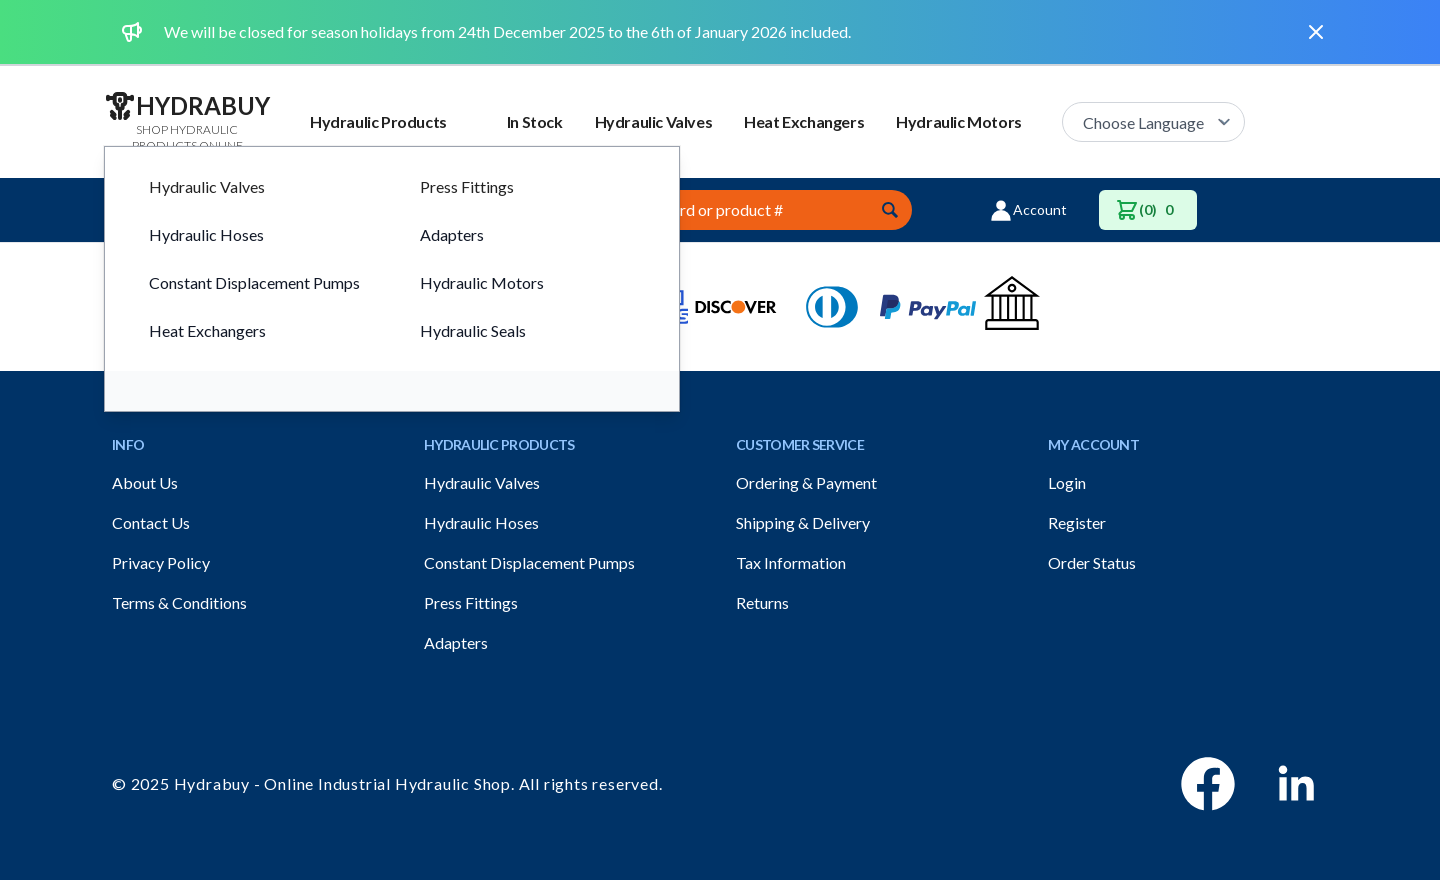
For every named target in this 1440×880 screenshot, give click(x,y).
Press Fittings (471, 602)
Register (1077, 522)
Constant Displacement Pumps (529, 562)
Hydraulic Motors (959, 121)
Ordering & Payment (806, 482)
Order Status (1092, 562)
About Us (145, 482)
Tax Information (791, 562)
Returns (762, 602)
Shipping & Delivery (803, 522)
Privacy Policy (161, 562)
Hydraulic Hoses (481, 522)
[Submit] (890, 210)
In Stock (535, 121)
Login (1067, 482)
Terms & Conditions (179, 602)
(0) (1148, 210)
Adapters (456, 642)
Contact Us (151, 522)
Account (1028, 210)
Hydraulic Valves (654, 121)
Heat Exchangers (804, 121)
